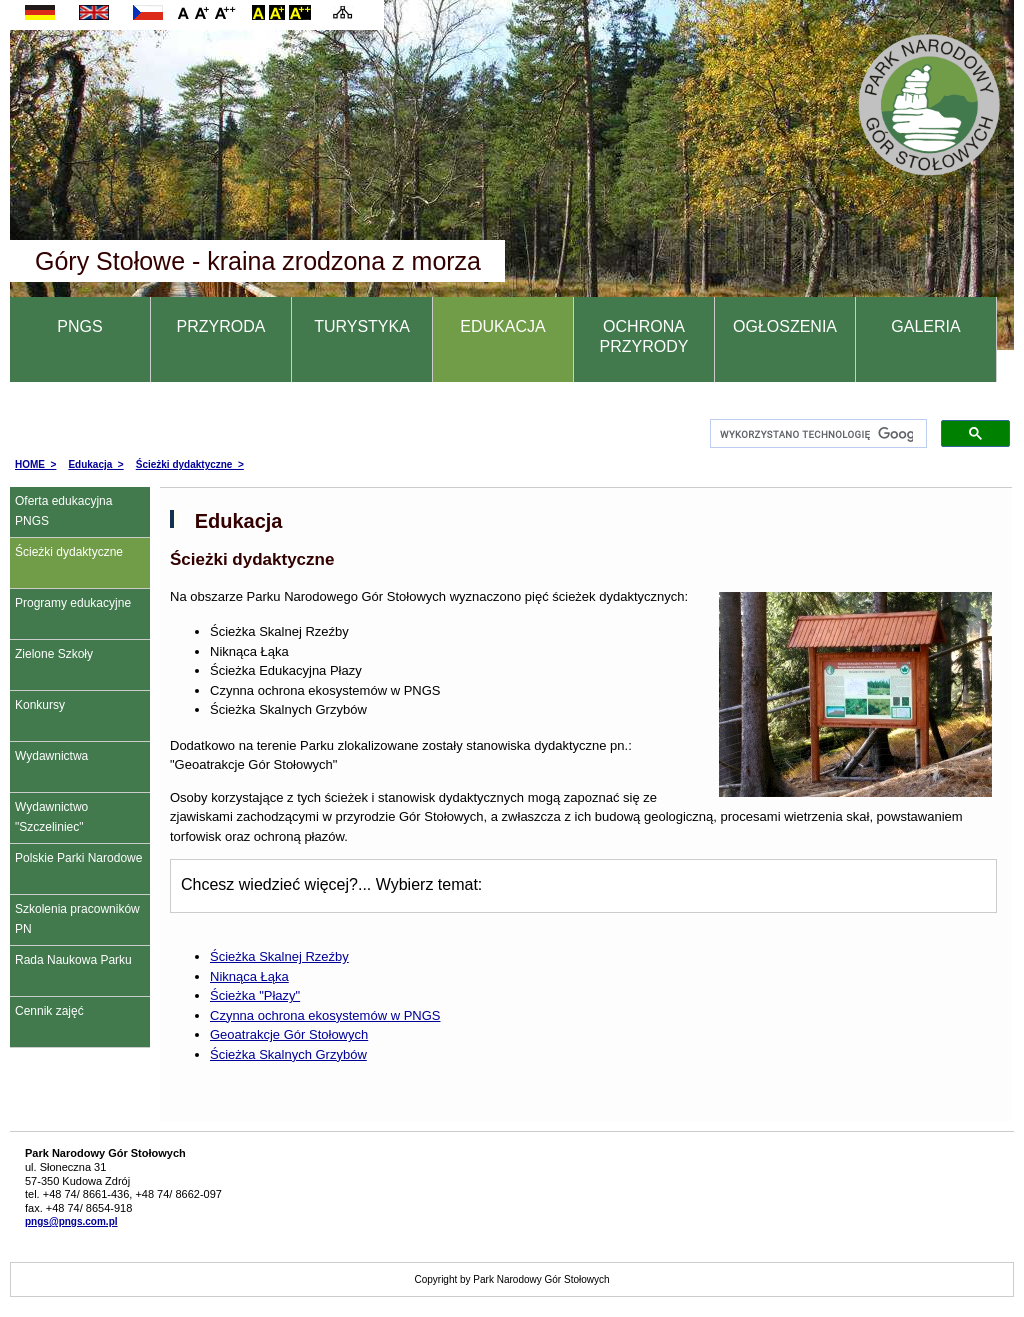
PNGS (79, 326)
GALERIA (925, 326)
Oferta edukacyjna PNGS (63, 511)
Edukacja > (95, 464)
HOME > (35, 464)
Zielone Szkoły (54, 654)
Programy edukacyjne (73, 603)
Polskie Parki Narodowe (78, 858)
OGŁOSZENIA (785, 326)
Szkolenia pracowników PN (77, 919)
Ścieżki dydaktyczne (69, 552)
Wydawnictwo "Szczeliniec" (51, 817)
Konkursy (40, 705)
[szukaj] (816, 434)
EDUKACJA (502, 326)
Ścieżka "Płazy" (255, 995)
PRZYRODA (221, 326)
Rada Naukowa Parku (73, 960)
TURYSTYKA (362, 326)
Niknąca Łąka (249, 976)
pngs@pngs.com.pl (71, 1221)
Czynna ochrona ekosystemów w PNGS (325, 1015)
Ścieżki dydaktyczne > (190, 464)
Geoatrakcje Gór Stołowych (289, 1034)
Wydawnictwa (51, 756)
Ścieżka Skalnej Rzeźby (279, 956)
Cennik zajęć (49, 1011)
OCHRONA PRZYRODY (644, 336)
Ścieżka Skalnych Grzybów (288, 1054)
